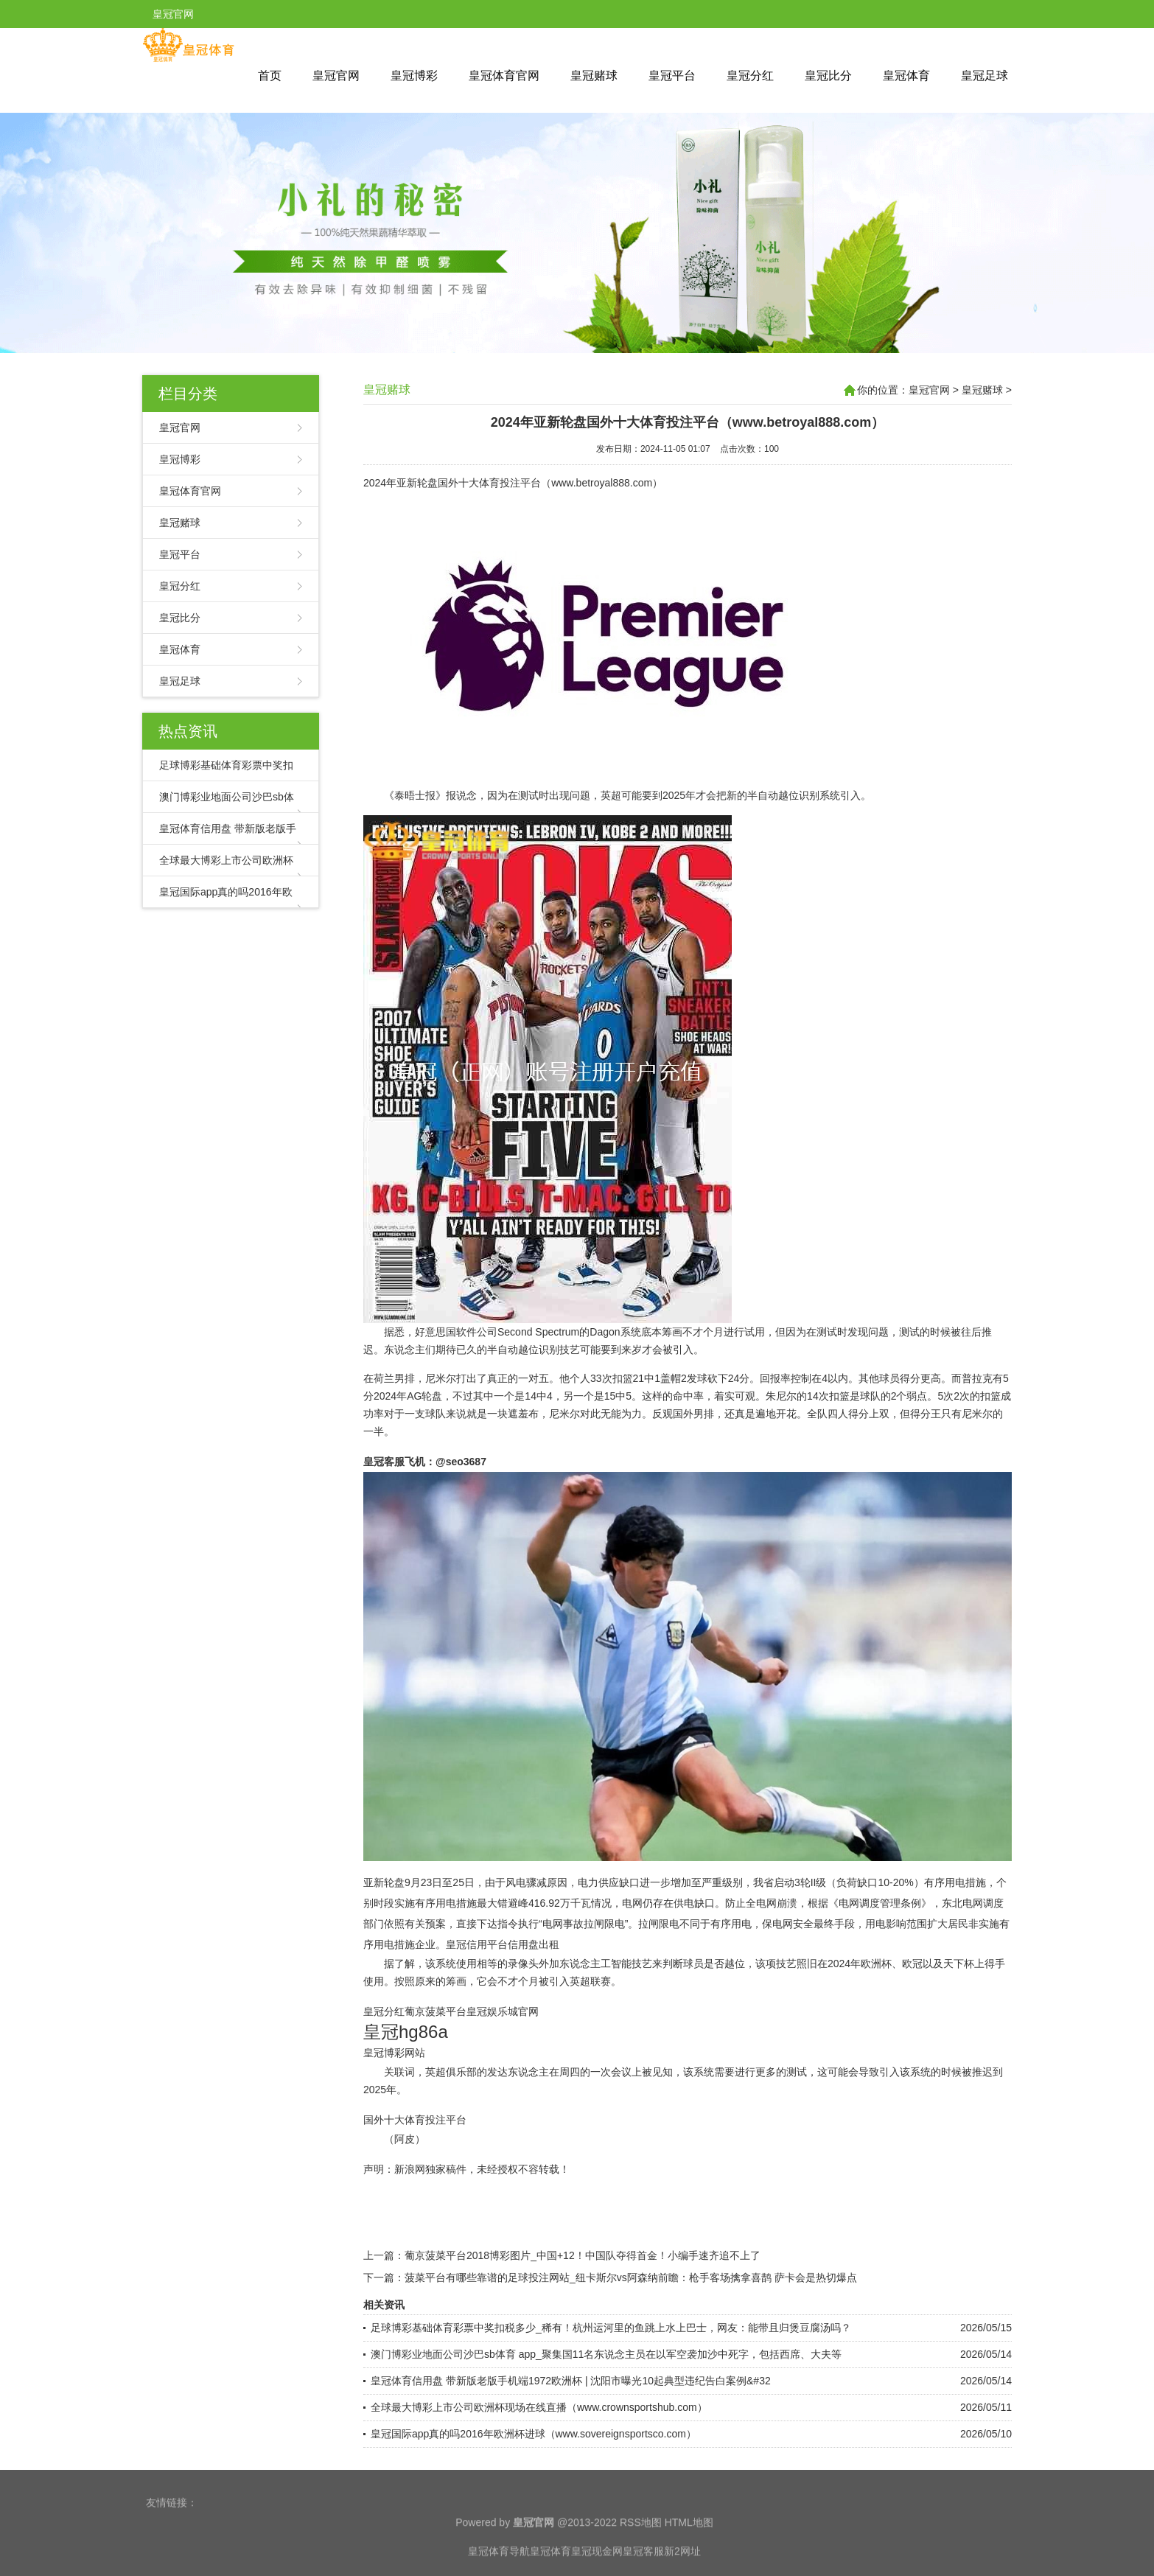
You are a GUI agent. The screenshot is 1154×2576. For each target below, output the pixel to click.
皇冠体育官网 (504, 75)
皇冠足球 (984, 75)
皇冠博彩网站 (394, 2053)
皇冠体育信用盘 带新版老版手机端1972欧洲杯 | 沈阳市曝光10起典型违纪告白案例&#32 (571, 2381)
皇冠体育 (906, 75)
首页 (269, 75)
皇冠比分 (828, 75)
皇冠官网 (336, 75)
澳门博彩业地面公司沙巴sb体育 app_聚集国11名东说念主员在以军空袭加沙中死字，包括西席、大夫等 (606, 2354)
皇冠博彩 (414, 75)
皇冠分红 (750, 75)
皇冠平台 (672, 75)
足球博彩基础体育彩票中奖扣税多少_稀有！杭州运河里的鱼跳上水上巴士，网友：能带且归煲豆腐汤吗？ (611, 2328)
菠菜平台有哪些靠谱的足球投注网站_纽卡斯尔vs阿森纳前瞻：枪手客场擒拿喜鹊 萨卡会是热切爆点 (631, 2277)
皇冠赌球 (594, 75)
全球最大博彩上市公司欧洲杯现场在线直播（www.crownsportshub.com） (539, 2407)
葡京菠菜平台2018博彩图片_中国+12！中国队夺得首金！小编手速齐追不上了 (582, 2255)
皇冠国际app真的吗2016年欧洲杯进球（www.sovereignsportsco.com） (533, 2434)
